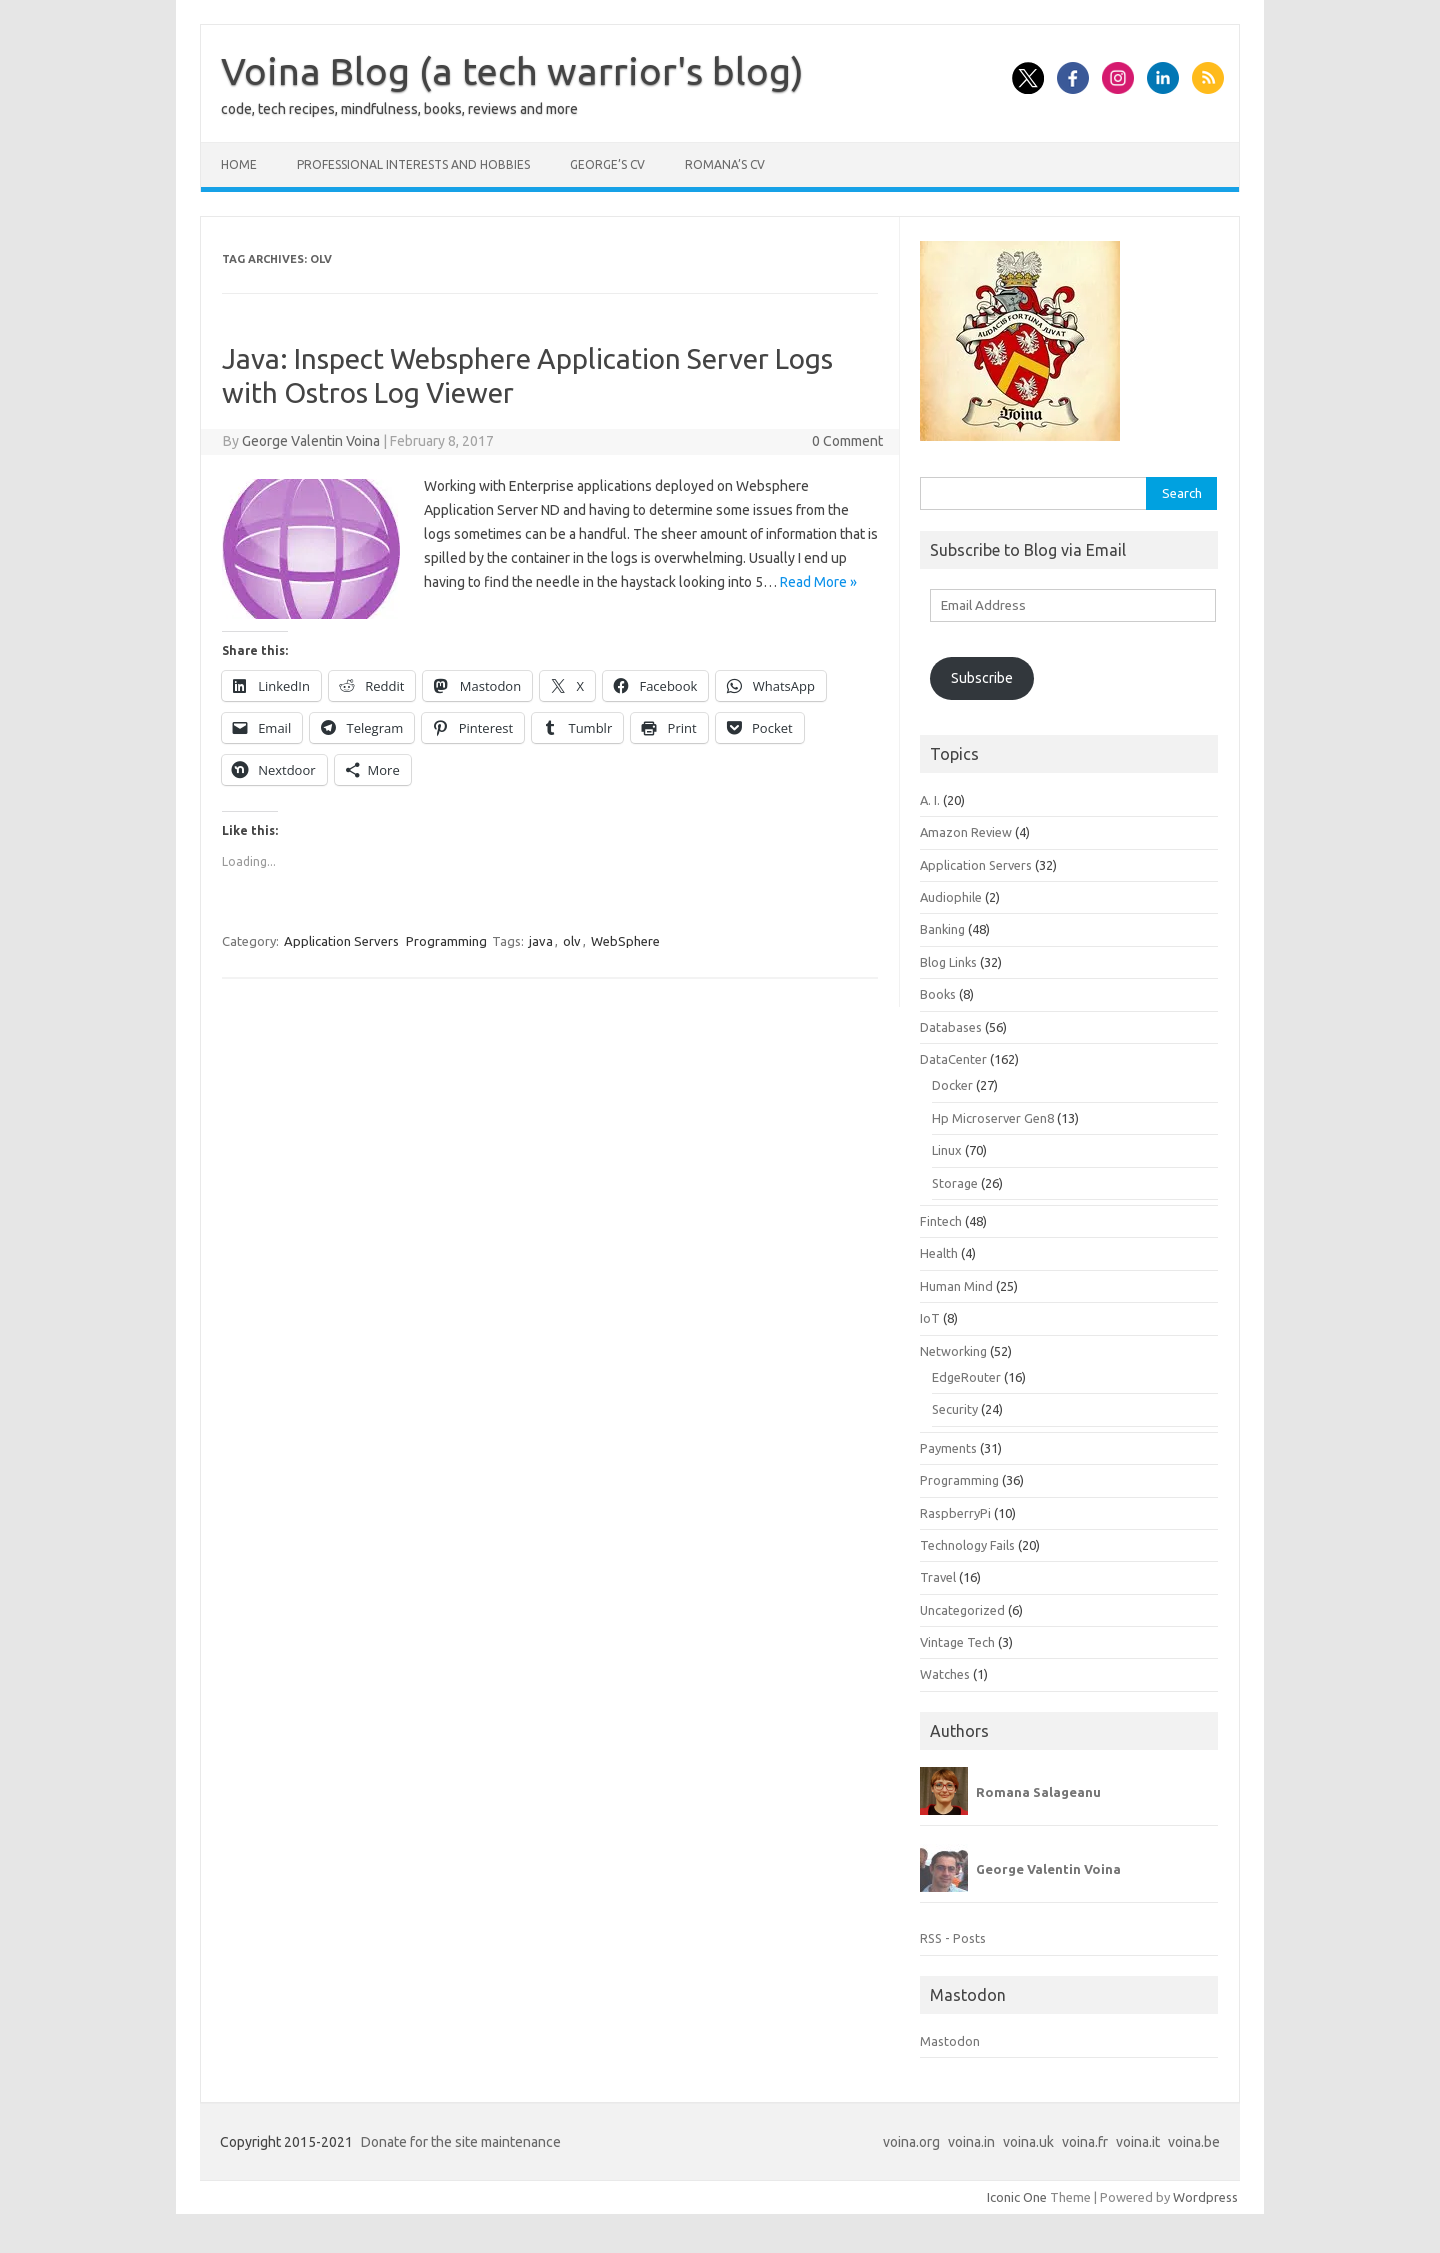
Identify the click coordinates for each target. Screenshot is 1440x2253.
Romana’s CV (725, 164)
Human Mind (956, 1286)
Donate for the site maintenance (461, 2142)
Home (239, 164)
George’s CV (607, 164)
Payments (948, 1448)
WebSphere (625, 941)
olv (572, 941)
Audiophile (951, 897)
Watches (945, 1674)
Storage (955, 1183)
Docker (952, 1085)
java (541, 941)
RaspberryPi (955, 1513)
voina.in (971, 2142)
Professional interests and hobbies (413, 164)
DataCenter (953, 1059)
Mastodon (950, 2041)
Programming (446, 941)
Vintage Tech (957, 1642)
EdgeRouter (966, 1377)
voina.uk (1028, 2142)
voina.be (1194, 2142)
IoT (930, 1318)
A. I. (930, 800)
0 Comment (847, 441)
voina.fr (1085, 2142)
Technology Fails (967, 1545)
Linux (947, 1150)
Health (939, 1253)
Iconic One (1017, 2197)
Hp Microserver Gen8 (993, 1118)
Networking (953, 1351)
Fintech (941, 1221)
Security (955, 1409)
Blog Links (948, 962)
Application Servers (341, 941)
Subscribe (982, 678)
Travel (938, 1577)
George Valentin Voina (311, 441)
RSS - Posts (953, 1938)
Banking (942, 929)
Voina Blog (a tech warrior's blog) (512, 71)
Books (938, 994)
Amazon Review (966, 832)
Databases (951, 1027)
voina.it (1138, 2142)
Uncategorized (962, 1610)
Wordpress (1205, 2197)
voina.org (911, 2142)
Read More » (818, 582)
